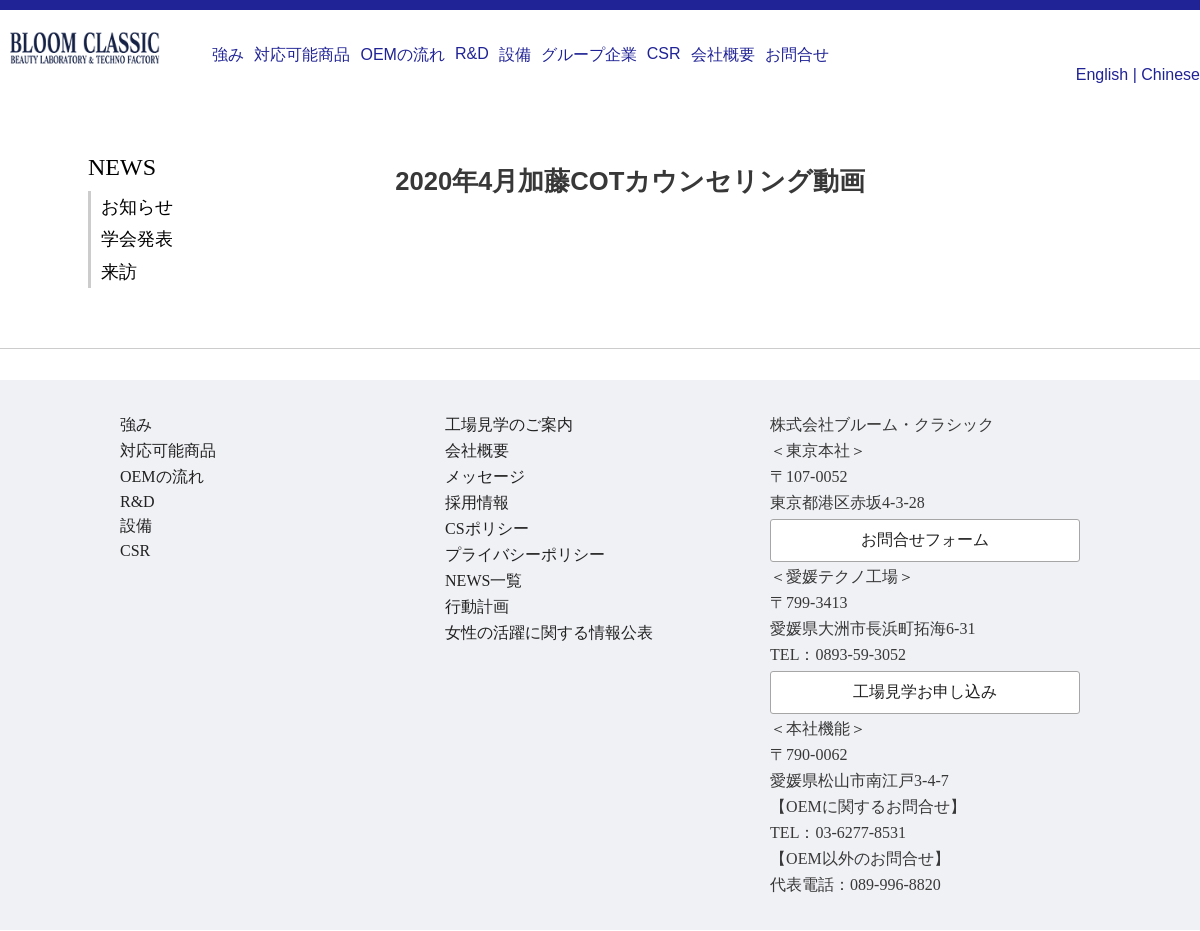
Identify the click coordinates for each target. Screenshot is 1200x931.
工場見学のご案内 (509, 424)
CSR (664, 53)
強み (228, 54)
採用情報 (477, 502)
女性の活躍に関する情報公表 (549, 632)
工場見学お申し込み (925, 691)
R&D (472, 53)
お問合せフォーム (925, 539)
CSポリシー (487, 528)
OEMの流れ (402, 54)
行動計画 (477, 606)
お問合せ (797, 54)
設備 (515, 54)
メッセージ (485, 476)
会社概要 (723, 54)
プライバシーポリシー (525, 554)
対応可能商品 (302, 54)
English (1102, 74)
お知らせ (137, 207)
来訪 (119, 272)
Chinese (1170, 74)
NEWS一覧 (483, 580)
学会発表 (137, 239)
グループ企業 (589, 54)
